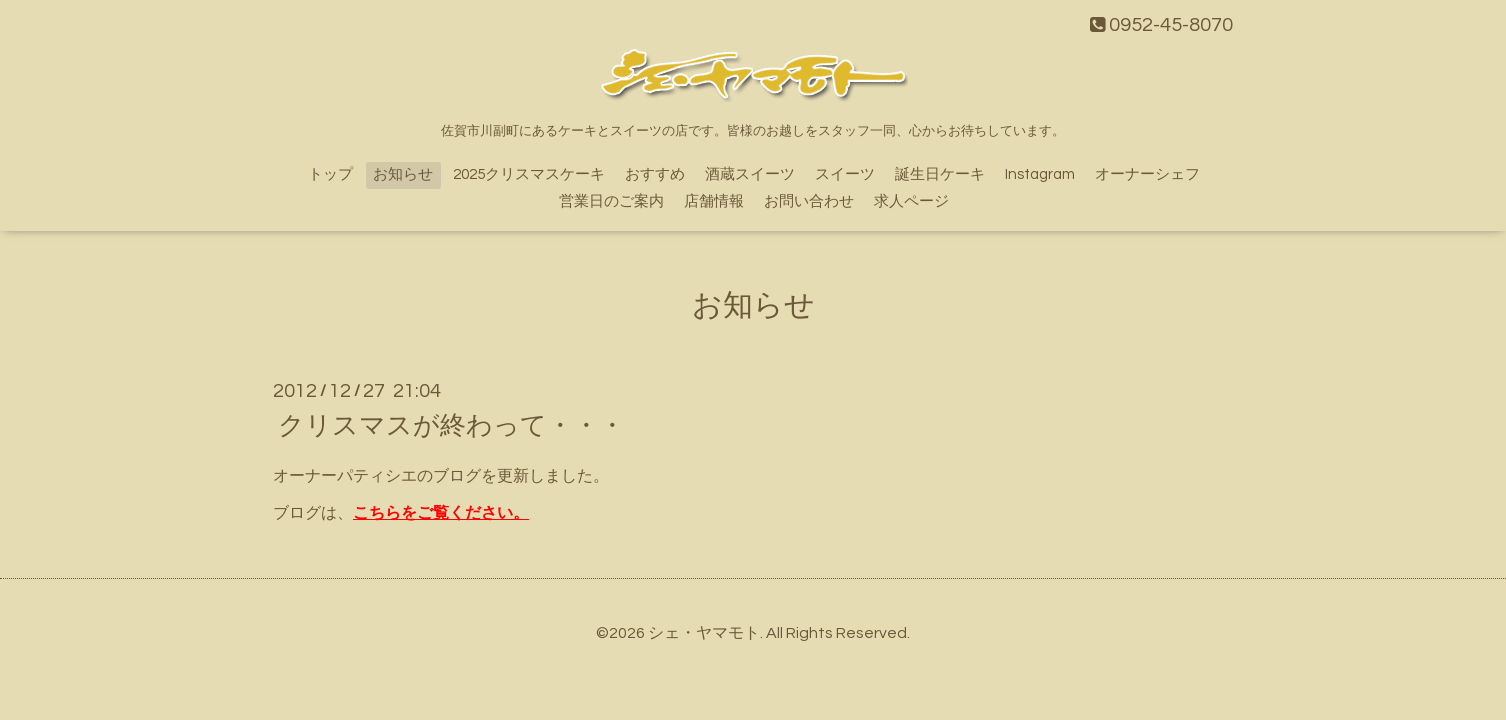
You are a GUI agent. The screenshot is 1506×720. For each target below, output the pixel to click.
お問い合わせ (809, 201)
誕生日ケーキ (940, 174)
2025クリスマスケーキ (529, 174)
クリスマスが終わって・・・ (451, 426)
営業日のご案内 (611, 201)
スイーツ (845, 174)
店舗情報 (714, 201)
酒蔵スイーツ (750, 174)
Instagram (1040, 174)
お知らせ (403, 174)
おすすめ (655, 174)
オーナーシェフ (1147, 174)
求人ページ (911, 201)
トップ (330, 174)
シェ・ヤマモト (704, 633)
